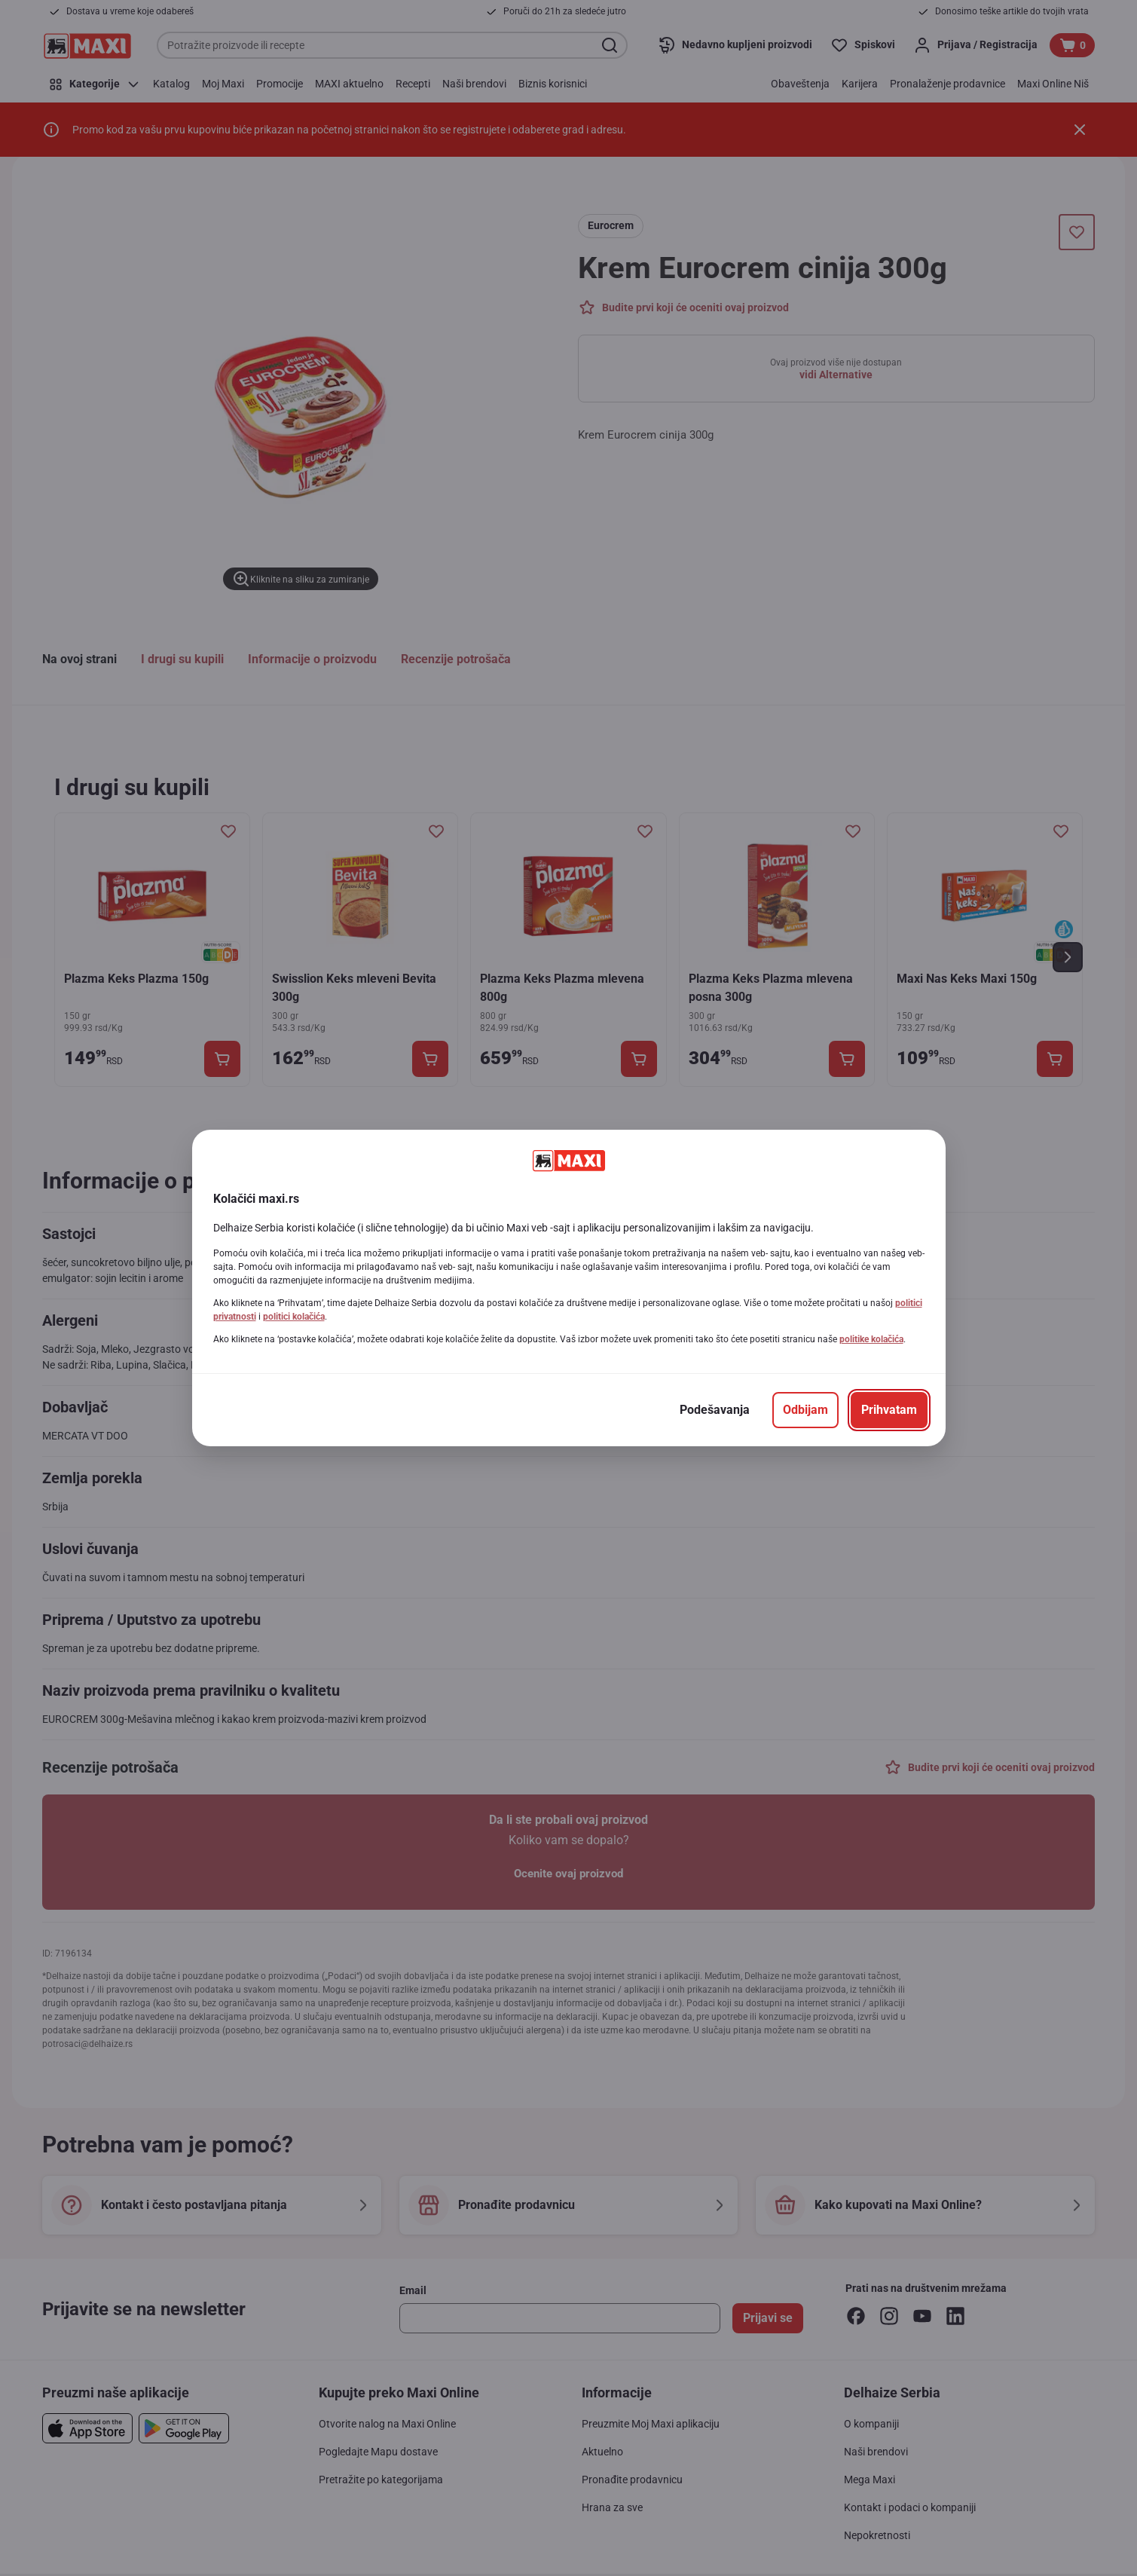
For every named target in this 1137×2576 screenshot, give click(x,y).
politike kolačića (871, 1339)
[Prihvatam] (889, 1410)
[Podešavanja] (714, 1410)
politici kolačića (294, 1316)
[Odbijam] (805, 1410)
